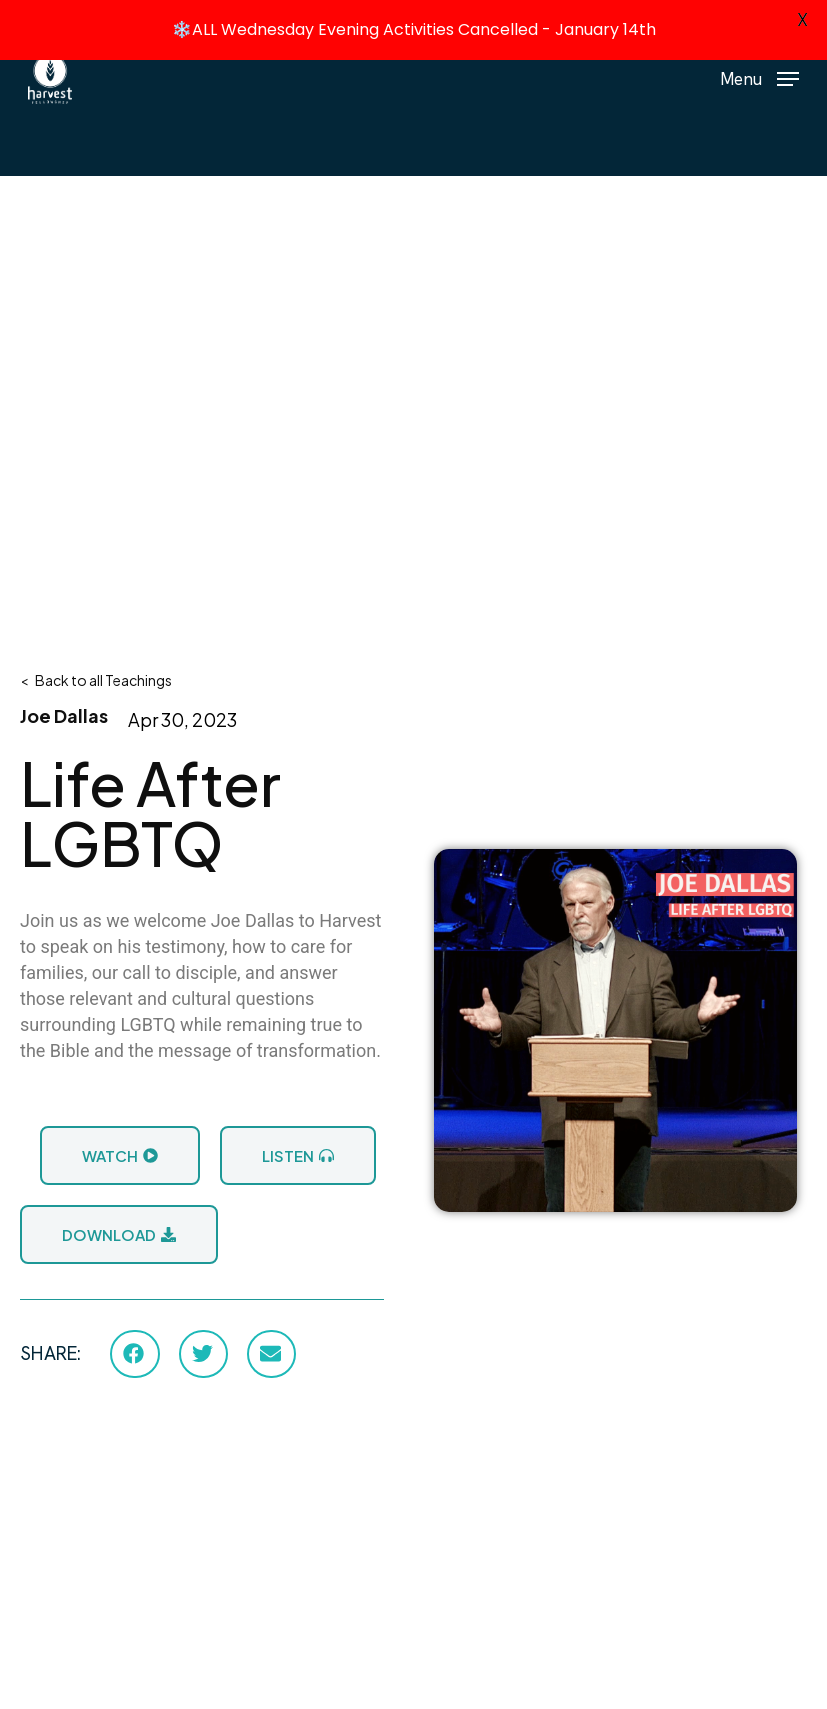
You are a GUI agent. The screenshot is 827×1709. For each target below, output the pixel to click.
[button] (759, 76)
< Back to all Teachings (96, 678)
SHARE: (50, 1352)
